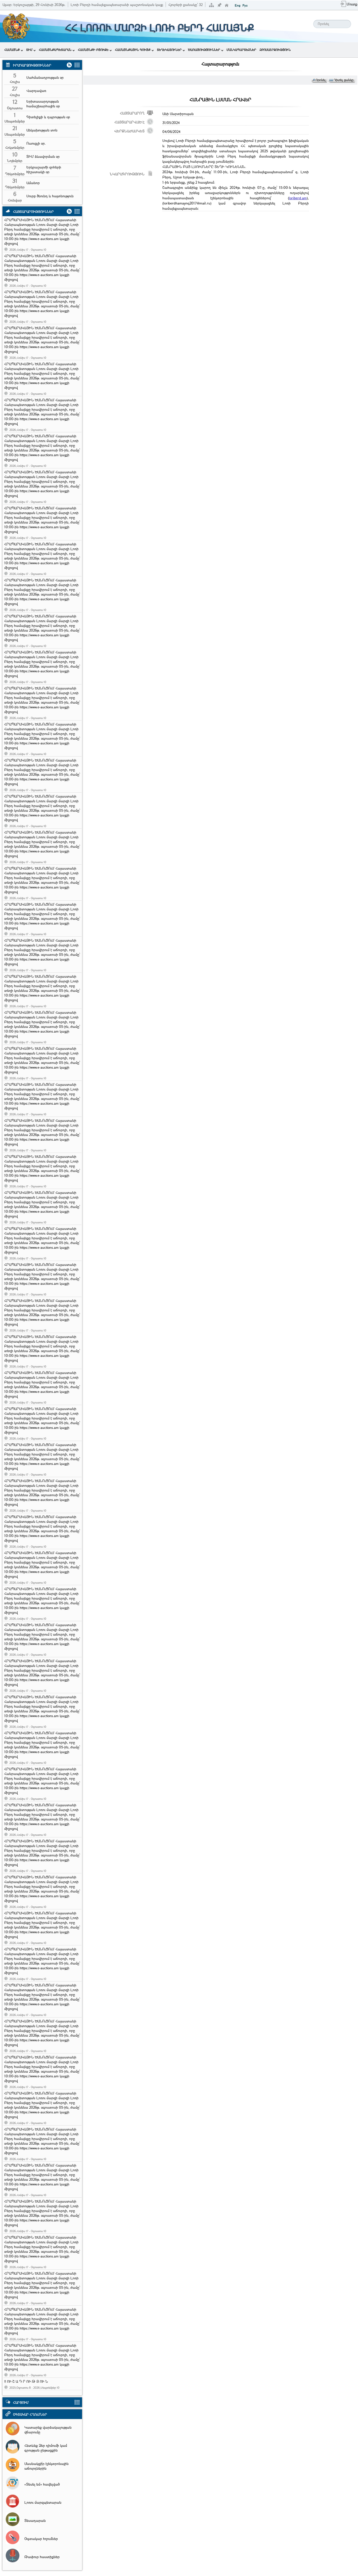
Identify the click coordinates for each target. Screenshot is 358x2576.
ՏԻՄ (31, 50)
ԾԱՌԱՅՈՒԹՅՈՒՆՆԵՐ (205, 50)
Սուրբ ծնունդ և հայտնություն (50, 196)
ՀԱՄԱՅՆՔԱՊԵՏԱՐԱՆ (57, 50)
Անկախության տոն (41, 130)
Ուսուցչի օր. (36, 143)
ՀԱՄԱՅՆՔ (13, 50)
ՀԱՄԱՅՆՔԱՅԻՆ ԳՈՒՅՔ (134, 50)
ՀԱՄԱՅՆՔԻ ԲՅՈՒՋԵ (95, 50)
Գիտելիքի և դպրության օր (48, 117)
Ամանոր (33, 182)
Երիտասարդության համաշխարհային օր (43, 103)
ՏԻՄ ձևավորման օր (43, 156)
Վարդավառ (36, 90)
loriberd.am (298, 198)
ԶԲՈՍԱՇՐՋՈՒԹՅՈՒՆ (275, 50)
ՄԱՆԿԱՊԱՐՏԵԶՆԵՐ (241, 50)
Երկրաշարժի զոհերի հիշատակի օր (43, 169)
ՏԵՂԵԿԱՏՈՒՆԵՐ (171, 50)
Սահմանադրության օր (45, 77)
